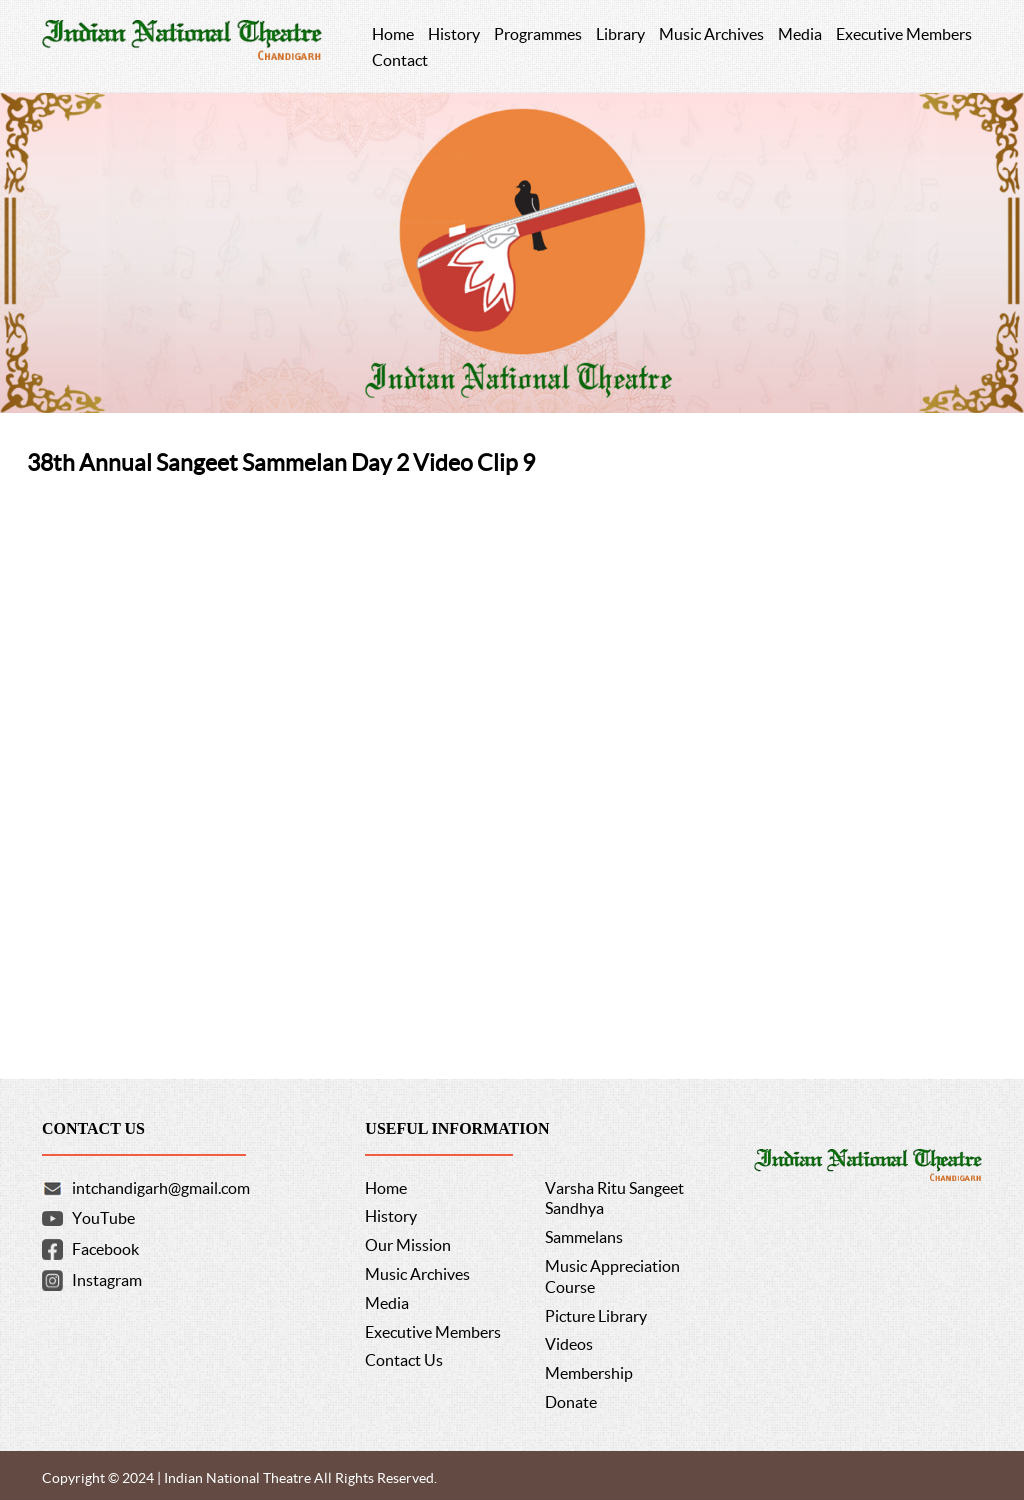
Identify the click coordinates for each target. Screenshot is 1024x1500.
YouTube (103, 1218)
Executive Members (433, 1332)
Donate (571, 1402)
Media (387, 1303)
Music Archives (417, 1274)
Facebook (105, 1249)
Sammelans (584, 1237)
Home (386, 1188)
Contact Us (404, 1360)
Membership (589, 1373)
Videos (569, 1344)
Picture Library (596, 1316)
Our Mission (408, 1245)
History (391, 1216)
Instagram (107, 1280)
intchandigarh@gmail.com (161, 1188)
